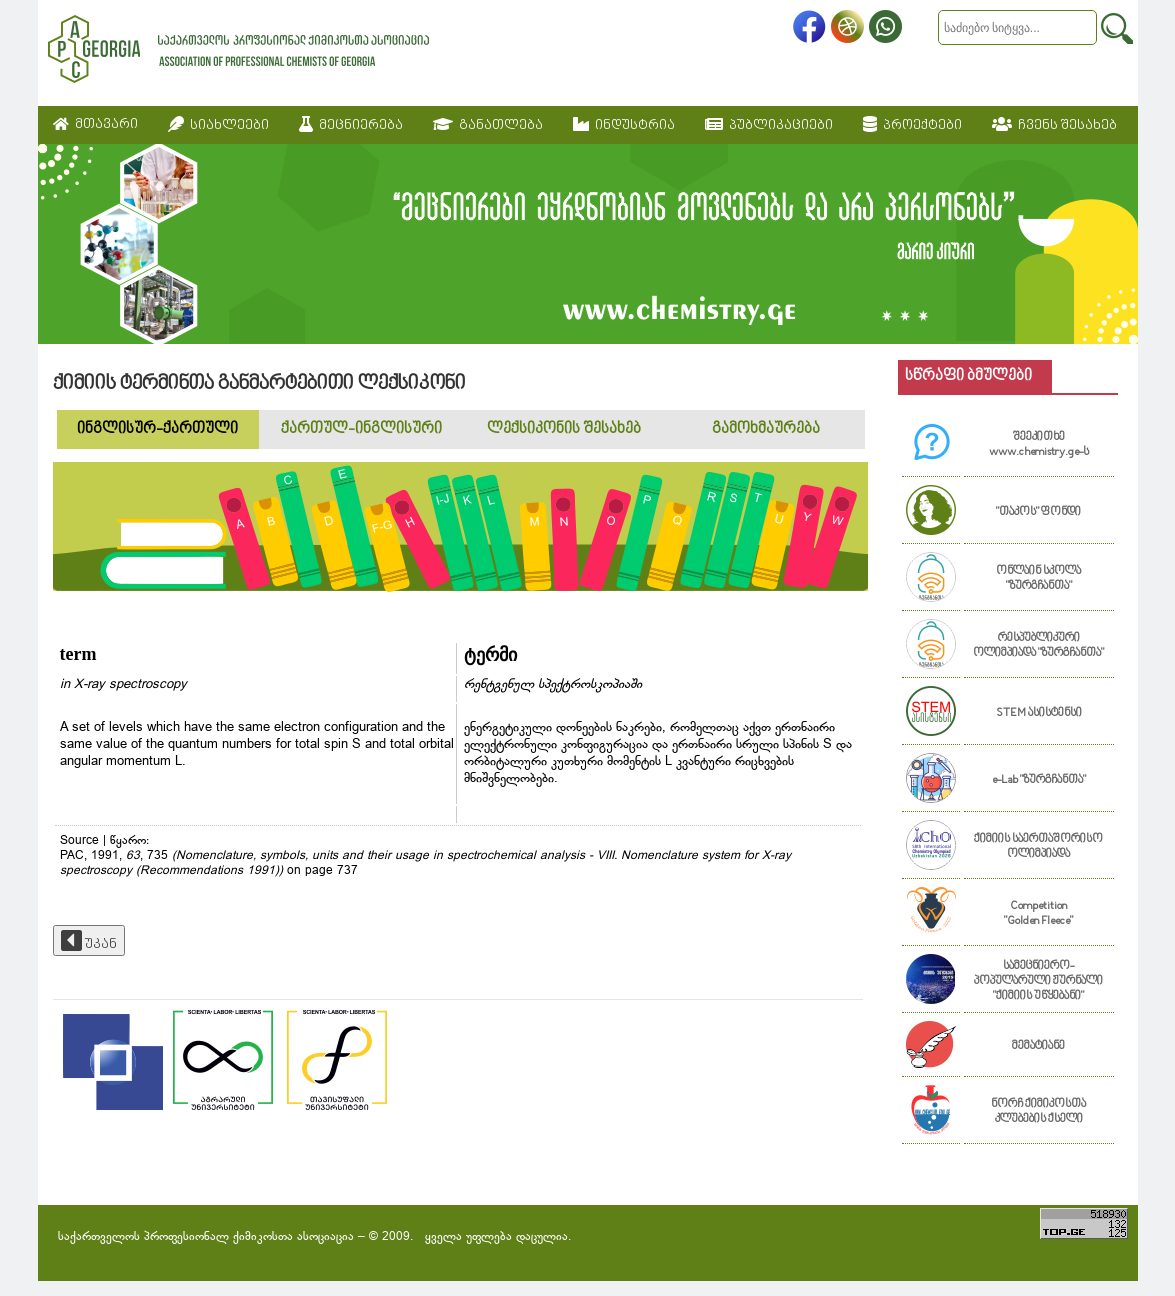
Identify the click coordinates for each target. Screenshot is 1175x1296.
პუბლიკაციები (769, 125)
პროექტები (912, 125)
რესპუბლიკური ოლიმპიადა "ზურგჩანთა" (1038, 646)
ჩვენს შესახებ (1054, 125)
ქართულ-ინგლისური (361, 429)
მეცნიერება (351, 125)
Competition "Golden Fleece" (1038, 914)
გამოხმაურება (766, 429)
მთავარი (95, 124)
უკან (89, 940)
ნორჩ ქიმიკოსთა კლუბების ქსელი (1038, 1112)
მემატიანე (1038, 1046)
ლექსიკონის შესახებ (564, 429)
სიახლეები (218, 125)
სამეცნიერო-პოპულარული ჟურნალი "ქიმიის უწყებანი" (1038, 981)
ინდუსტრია (624, 125)
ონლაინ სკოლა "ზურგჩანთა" (1038, 579)
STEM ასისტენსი (1039, 713)
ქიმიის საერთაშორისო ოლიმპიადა (1038, 847)
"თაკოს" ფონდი (1038, 512)
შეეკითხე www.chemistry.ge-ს (1039, 445)
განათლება (488, 125)
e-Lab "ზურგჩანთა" (1039, 780)
